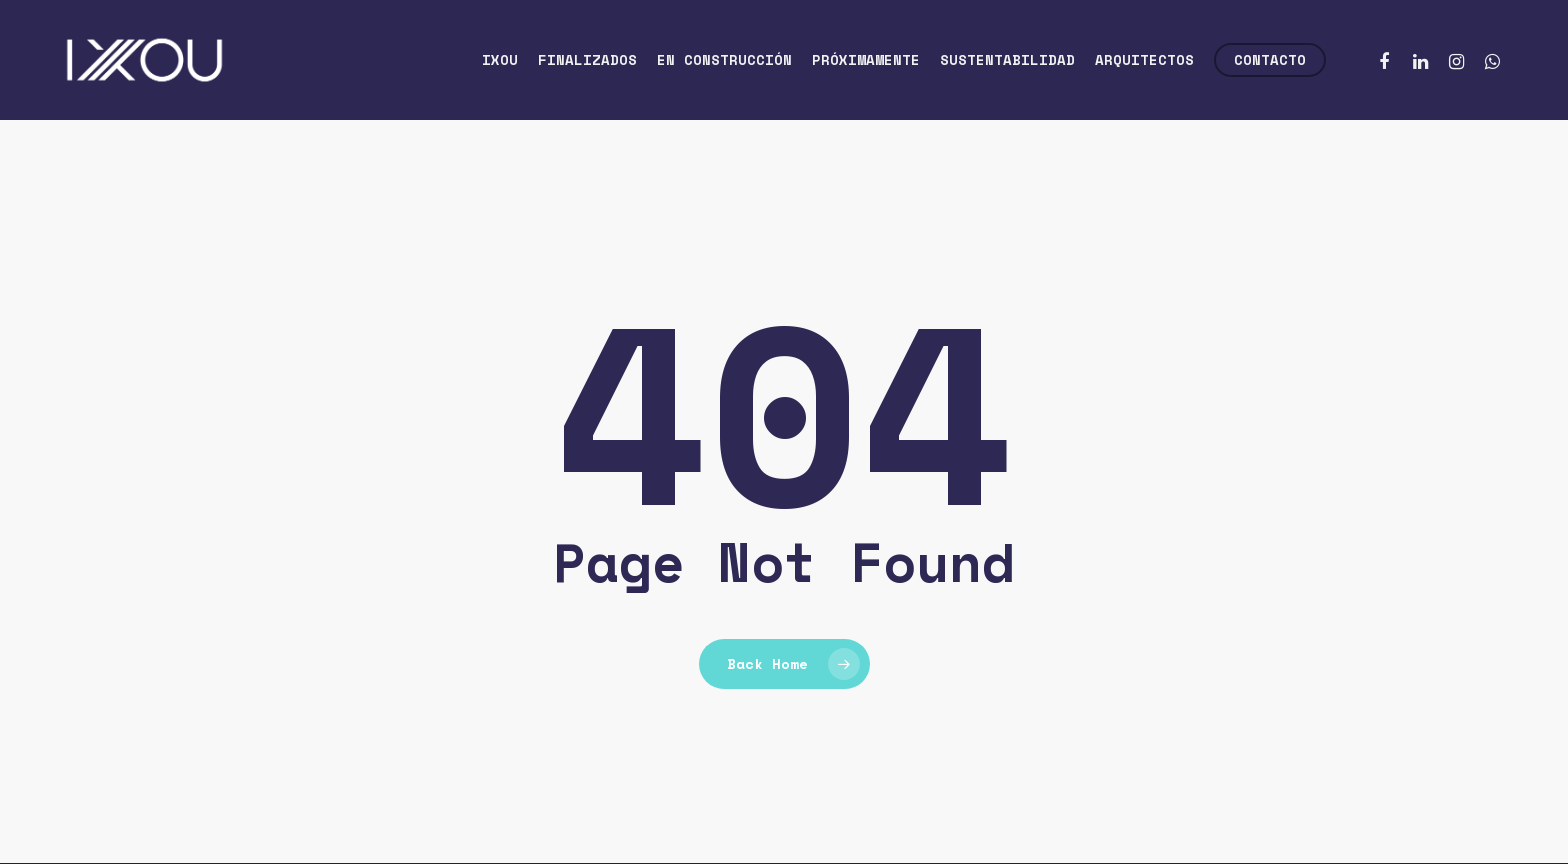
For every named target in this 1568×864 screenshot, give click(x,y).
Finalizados (587, 60)
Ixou (500, 60)
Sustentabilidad (1007, 60)
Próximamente (866, 60)
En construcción (724, 60)
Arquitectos (1144, 60)
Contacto (1270, 60)
